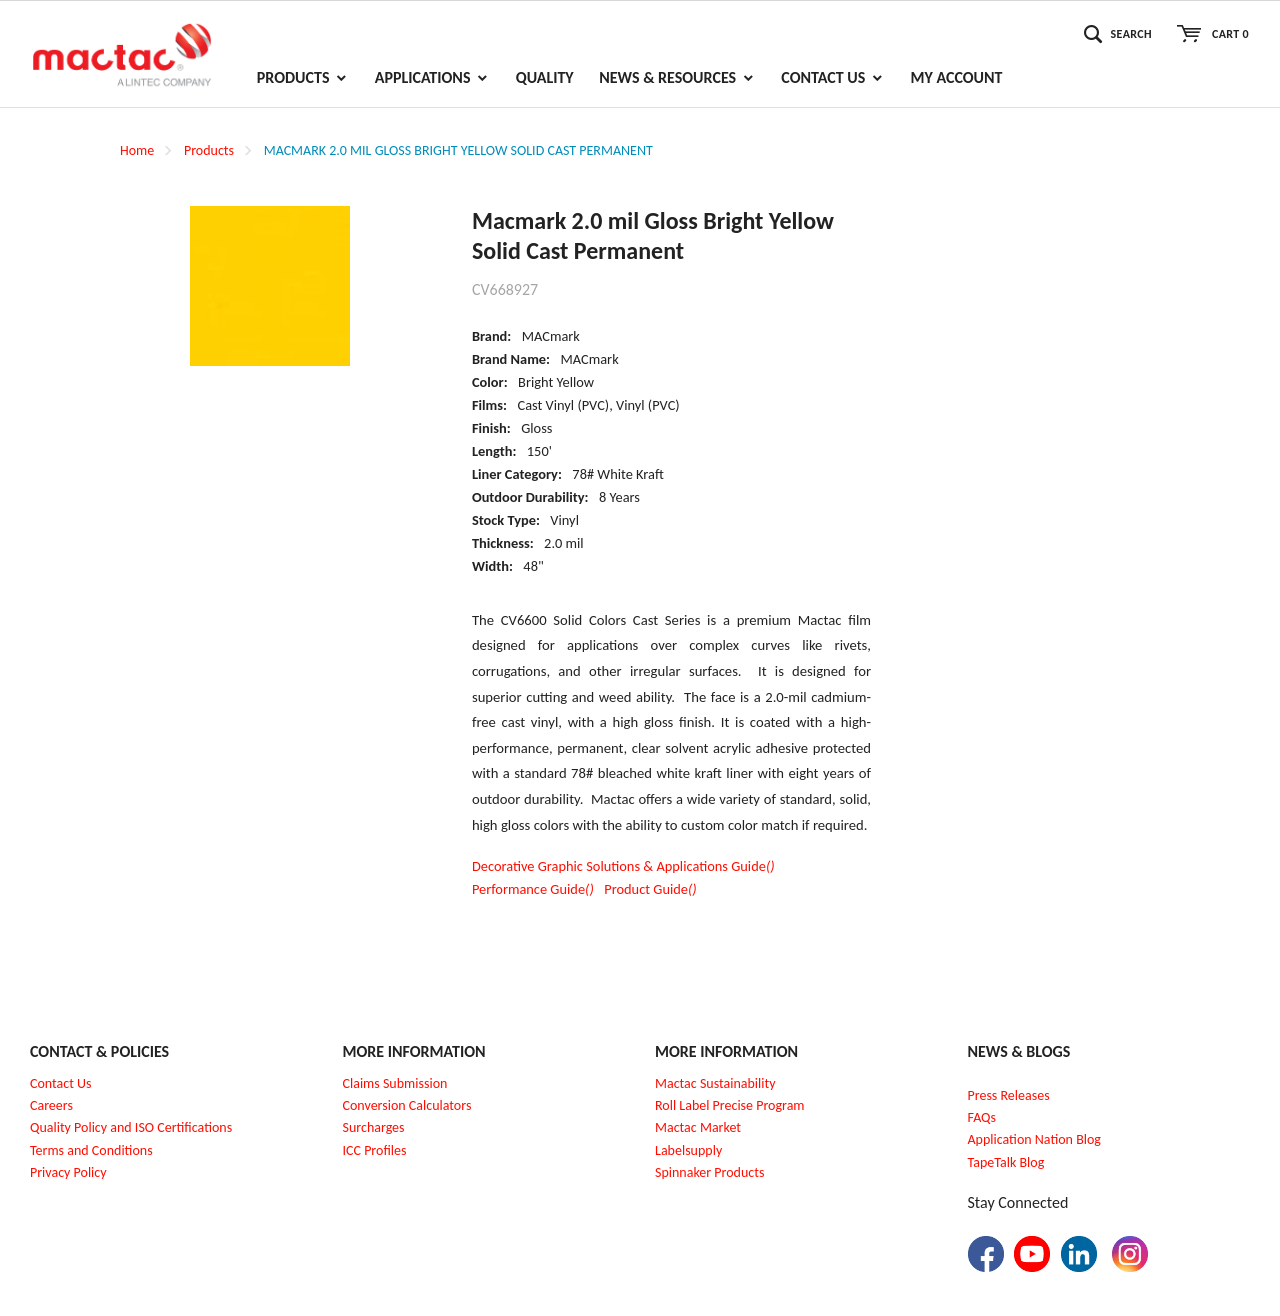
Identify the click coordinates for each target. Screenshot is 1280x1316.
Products (209, 150)
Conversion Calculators (407, 1105)
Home (137, 150)
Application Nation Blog (1034, 1139)
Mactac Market (698, 1127)
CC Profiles (376, 1150)
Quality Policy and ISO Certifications (131, 1127)
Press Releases (1009, 1095)
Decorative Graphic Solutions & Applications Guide (623, 866)
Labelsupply (688, 1150)
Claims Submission (395, 1083)
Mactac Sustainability (715, 1083)
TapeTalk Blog (1006, 1162)
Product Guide (650, 889)
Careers (51, 1105)
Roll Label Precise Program (730, 1105)
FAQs (982, 1117)
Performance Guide (533, 889)
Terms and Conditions (91, 1150)
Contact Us (61, 1083)
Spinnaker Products (709, 1172)
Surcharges (374, 1127)
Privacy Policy (68, 1172)
